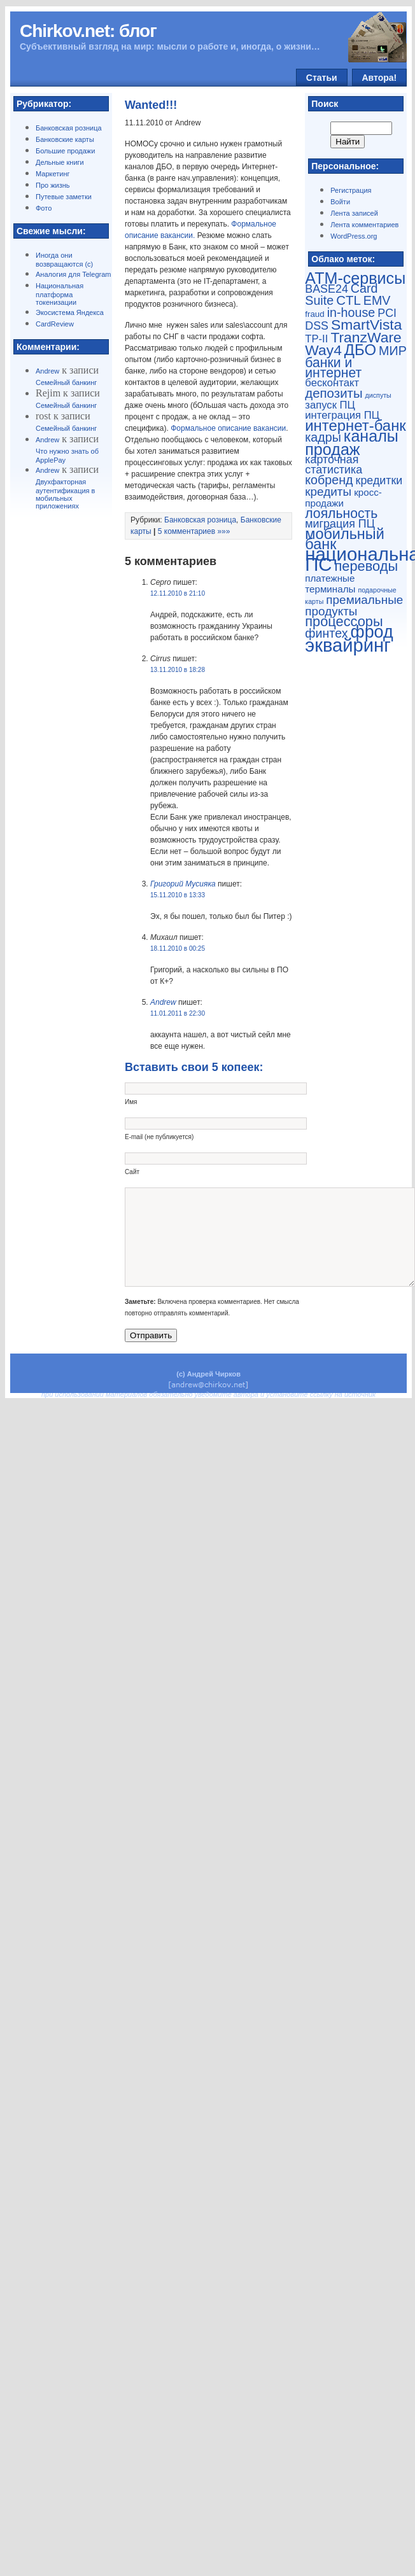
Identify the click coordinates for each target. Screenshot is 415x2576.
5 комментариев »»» (194, 531)
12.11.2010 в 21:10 (177, 593)
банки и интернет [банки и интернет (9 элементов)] (333, 367)
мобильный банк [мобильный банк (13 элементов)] (344, 539)
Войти (340, 202)
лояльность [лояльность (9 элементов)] (341, 513)
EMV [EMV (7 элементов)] (377, 300)
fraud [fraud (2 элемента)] (314, 314)
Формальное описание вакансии (228, 428)
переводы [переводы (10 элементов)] (366, 566)
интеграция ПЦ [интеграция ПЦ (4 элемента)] (342, 415)
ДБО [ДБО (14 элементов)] (360, 349)
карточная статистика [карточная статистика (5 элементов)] (333, 464)
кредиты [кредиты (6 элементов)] (328, 491)
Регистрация (350, 190)
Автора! (379, 78)
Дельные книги (60, 162)
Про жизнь (53, 185)
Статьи (321, 78)
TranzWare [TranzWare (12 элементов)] (365, 337)
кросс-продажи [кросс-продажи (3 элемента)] (343, 497)
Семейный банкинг (66, 382)
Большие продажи (65, 151)
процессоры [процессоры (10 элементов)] (344, 621)
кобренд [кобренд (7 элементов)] (329, 480)
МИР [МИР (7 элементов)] (393, 351)
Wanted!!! (151, 105)
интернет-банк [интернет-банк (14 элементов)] (355, 425)
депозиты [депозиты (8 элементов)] (333, 393)
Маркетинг (52, 174)
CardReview (55, 324)
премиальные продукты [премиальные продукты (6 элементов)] (354, 605)
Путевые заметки (64, 196)
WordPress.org (353, 236)
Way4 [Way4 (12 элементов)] (323, 350)
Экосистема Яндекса (70, 312)
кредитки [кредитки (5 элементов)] (379, 480)
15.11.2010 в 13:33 (177, 895)
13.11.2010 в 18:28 (177, 669)
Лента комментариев (364, 224)
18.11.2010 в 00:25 (177, 948)
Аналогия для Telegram (73, 274)
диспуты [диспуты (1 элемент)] (378, 395)
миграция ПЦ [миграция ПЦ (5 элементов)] (340, 523)
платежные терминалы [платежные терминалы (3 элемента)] (330, 583)
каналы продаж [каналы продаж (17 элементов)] (351, 442)
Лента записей (354, 213)
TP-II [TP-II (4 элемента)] (316, 339)
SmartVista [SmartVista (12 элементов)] (366, 324)
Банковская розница (69, 128)
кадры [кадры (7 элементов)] (323, 437)
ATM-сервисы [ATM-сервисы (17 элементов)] (355, 278)
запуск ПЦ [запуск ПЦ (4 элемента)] (330, 405)
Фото (44, 208)
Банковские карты (65, 139)
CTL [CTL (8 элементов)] (348, 300)
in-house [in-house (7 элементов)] (351, 312)
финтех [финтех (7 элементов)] (326, 633)
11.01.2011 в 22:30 (177, 1013)
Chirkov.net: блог (88, 31)
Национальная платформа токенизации (59, 294)
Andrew (47, 371)
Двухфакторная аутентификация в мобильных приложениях (65, 494)
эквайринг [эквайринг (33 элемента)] (348, 645)
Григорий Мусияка (183, 883)
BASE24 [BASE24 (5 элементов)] (326, 289)
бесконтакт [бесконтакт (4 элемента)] (332, 383)
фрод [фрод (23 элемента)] (372, 631)
